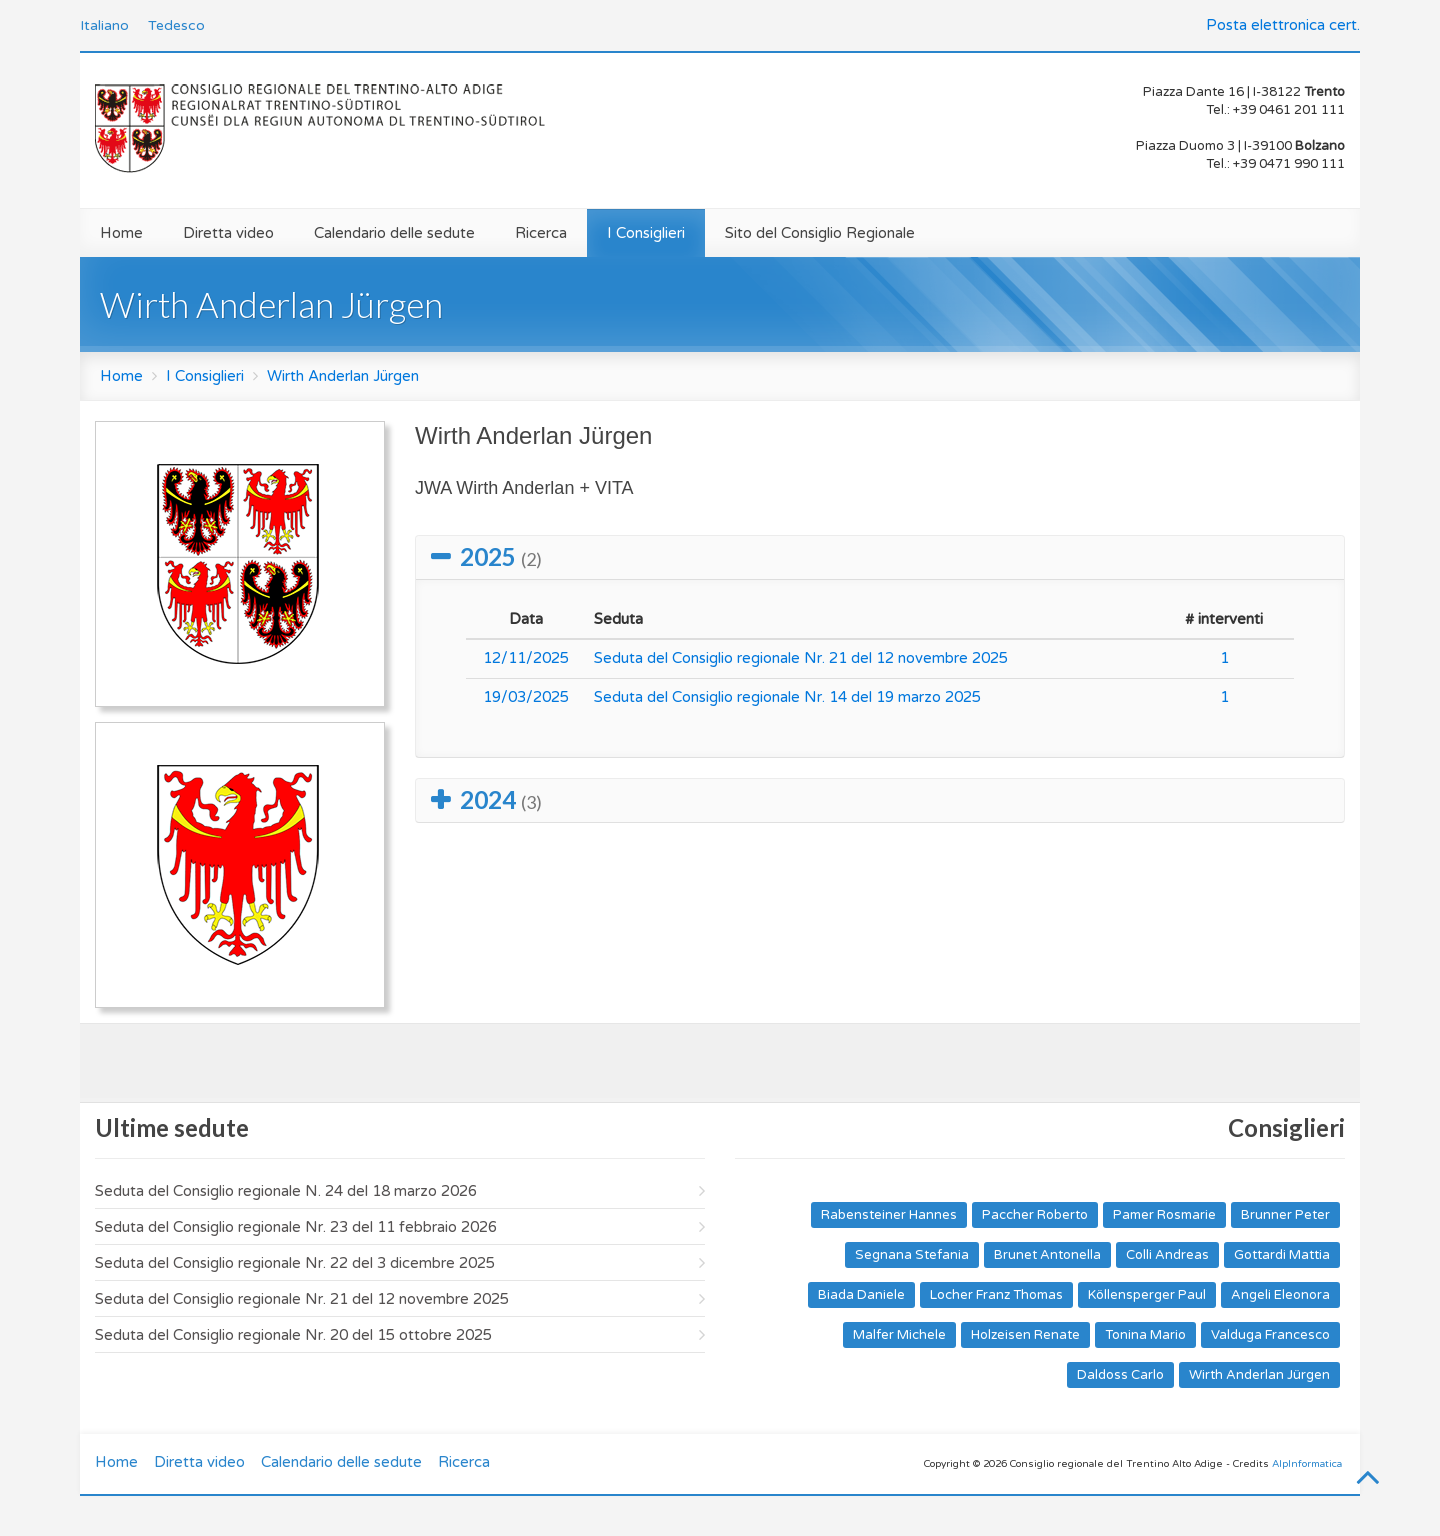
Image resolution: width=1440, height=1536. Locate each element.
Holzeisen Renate (1025, 1335)
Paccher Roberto (1035, 1215)
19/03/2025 (526, 697)
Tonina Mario (1145, 1335)
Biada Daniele (861, 1295)
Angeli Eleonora (1280, 1295)
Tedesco (176, 25)
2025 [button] (501, 556)
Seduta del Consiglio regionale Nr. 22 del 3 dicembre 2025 (295, 1263)
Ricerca (541, 233)
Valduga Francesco (1270, 1335)
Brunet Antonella (1047, 1255)
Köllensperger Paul (1147, 1295)
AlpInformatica (1307, 1464)
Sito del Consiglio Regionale (820, 233)
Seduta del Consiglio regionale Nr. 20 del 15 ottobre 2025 (293, 1335)
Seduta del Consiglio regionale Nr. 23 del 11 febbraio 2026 (296, 1227)
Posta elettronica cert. (1283, 25)
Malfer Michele (899, 1335)
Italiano (104, 25)
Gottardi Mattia (1282, 1255)
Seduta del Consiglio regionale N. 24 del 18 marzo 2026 (286, 1191)
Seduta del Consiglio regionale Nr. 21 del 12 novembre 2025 (801, 658)
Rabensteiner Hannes (889, 1215)
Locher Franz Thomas (996, 1295)
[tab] (880, 557)
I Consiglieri (646, 233)
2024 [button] (501, 799)
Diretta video (228, 233)
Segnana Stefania (912, 1255)
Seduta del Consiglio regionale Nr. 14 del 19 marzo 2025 (787, 697)
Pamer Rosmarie (1164, 1215)
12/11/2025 (526, 658)
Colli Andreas (1167, 1255)
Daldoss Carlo (1120, 1375)
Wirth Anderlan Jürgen (343, 376)
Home (121, 233)
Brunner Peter (1285, 1215)
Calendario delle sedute (394, 233)
